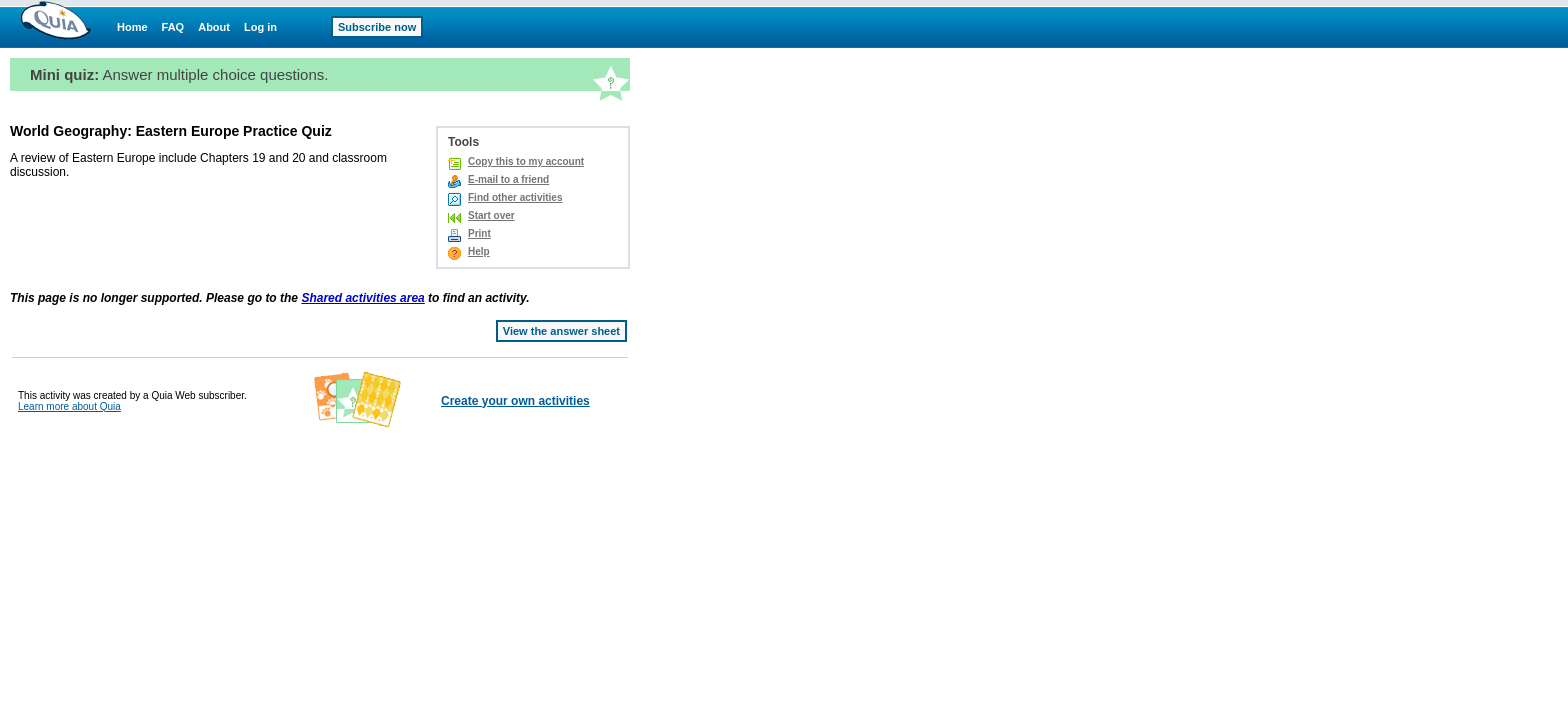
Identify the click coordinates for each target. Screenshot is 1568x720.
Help (479, 251)
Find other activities (515, 197)
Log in (260, 27)
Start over (491, 215)
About (214, 27)
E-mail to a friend (508, 179)
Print (479, 233)
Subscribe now (377, 27)
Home (132, 27)
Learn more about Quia (69, 406)
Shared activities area (362, 298)
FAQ (173, 27)
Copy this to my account (526, 161)
